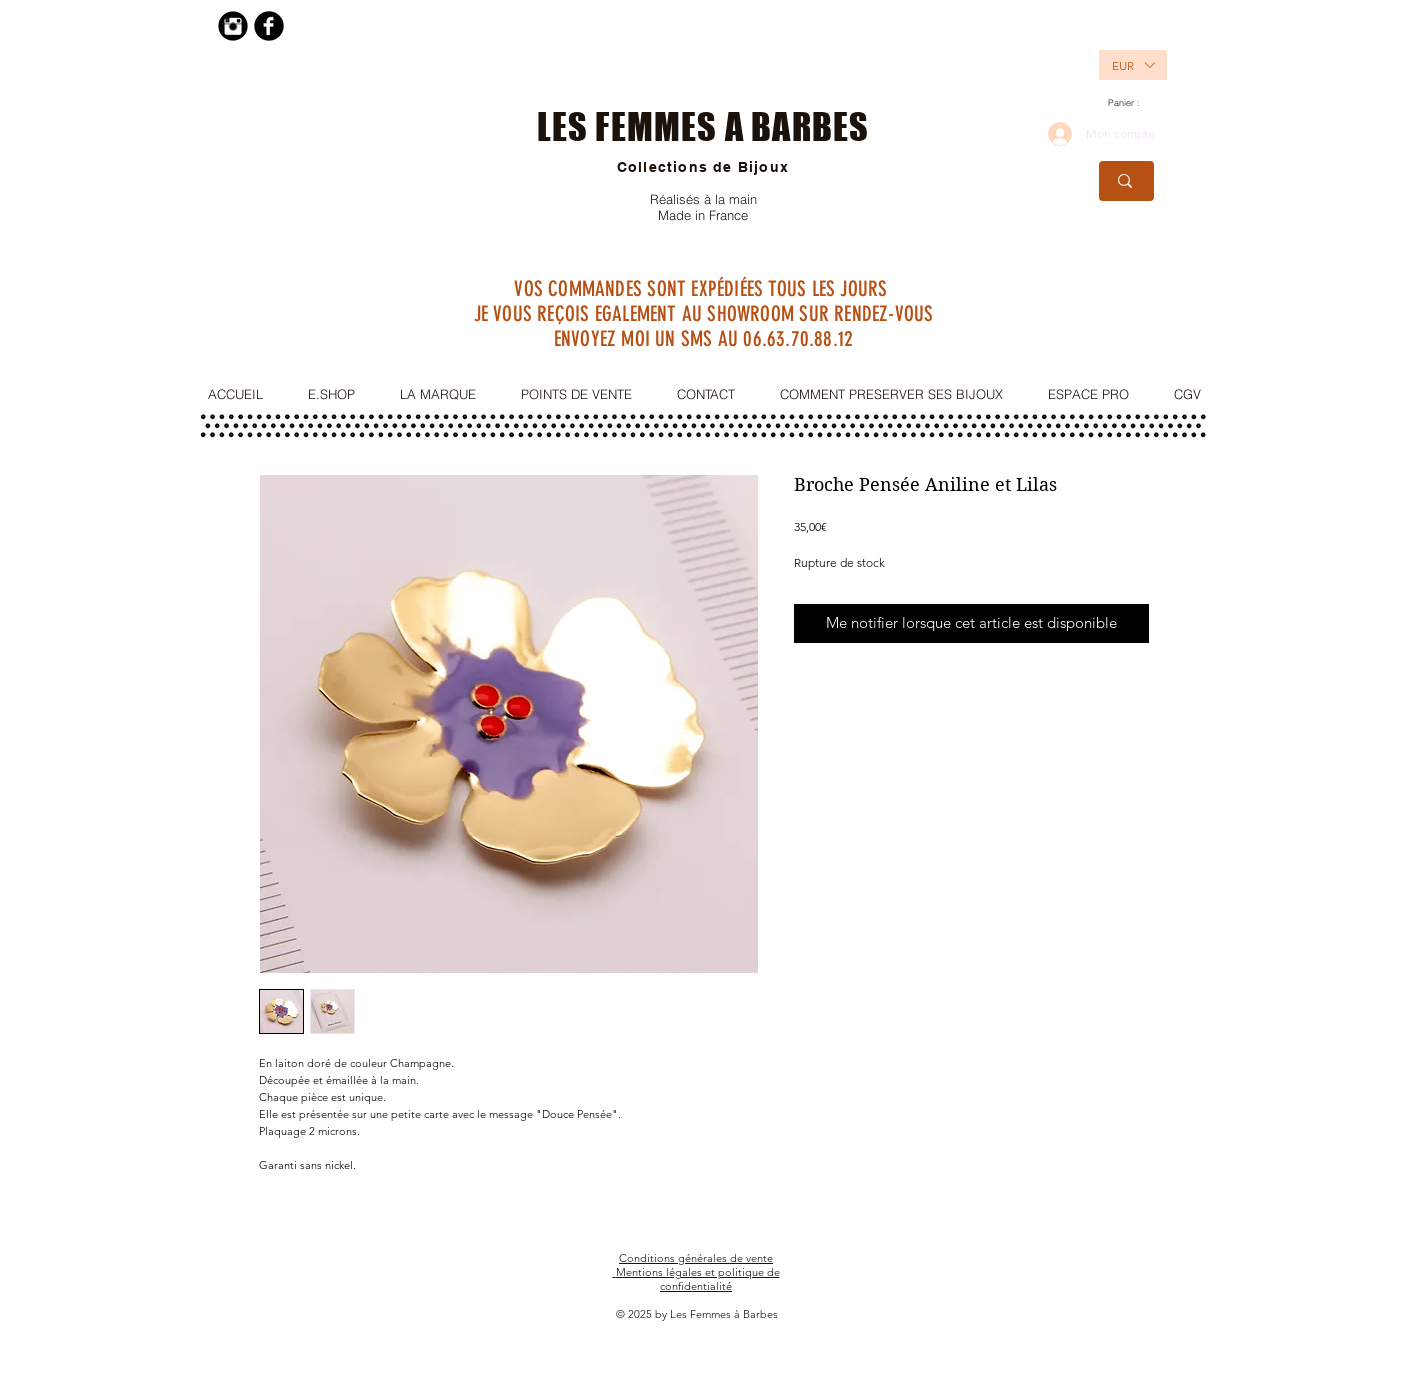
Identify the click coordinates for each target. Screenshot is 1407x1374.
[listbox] (1133, 65)
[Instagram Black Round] (233, 26)
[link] (1131, 103)
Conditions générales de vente (696, 1258)
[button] (1122, 65)
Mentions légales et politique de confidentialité (698, 1279)
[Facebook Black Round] (269, 26)
